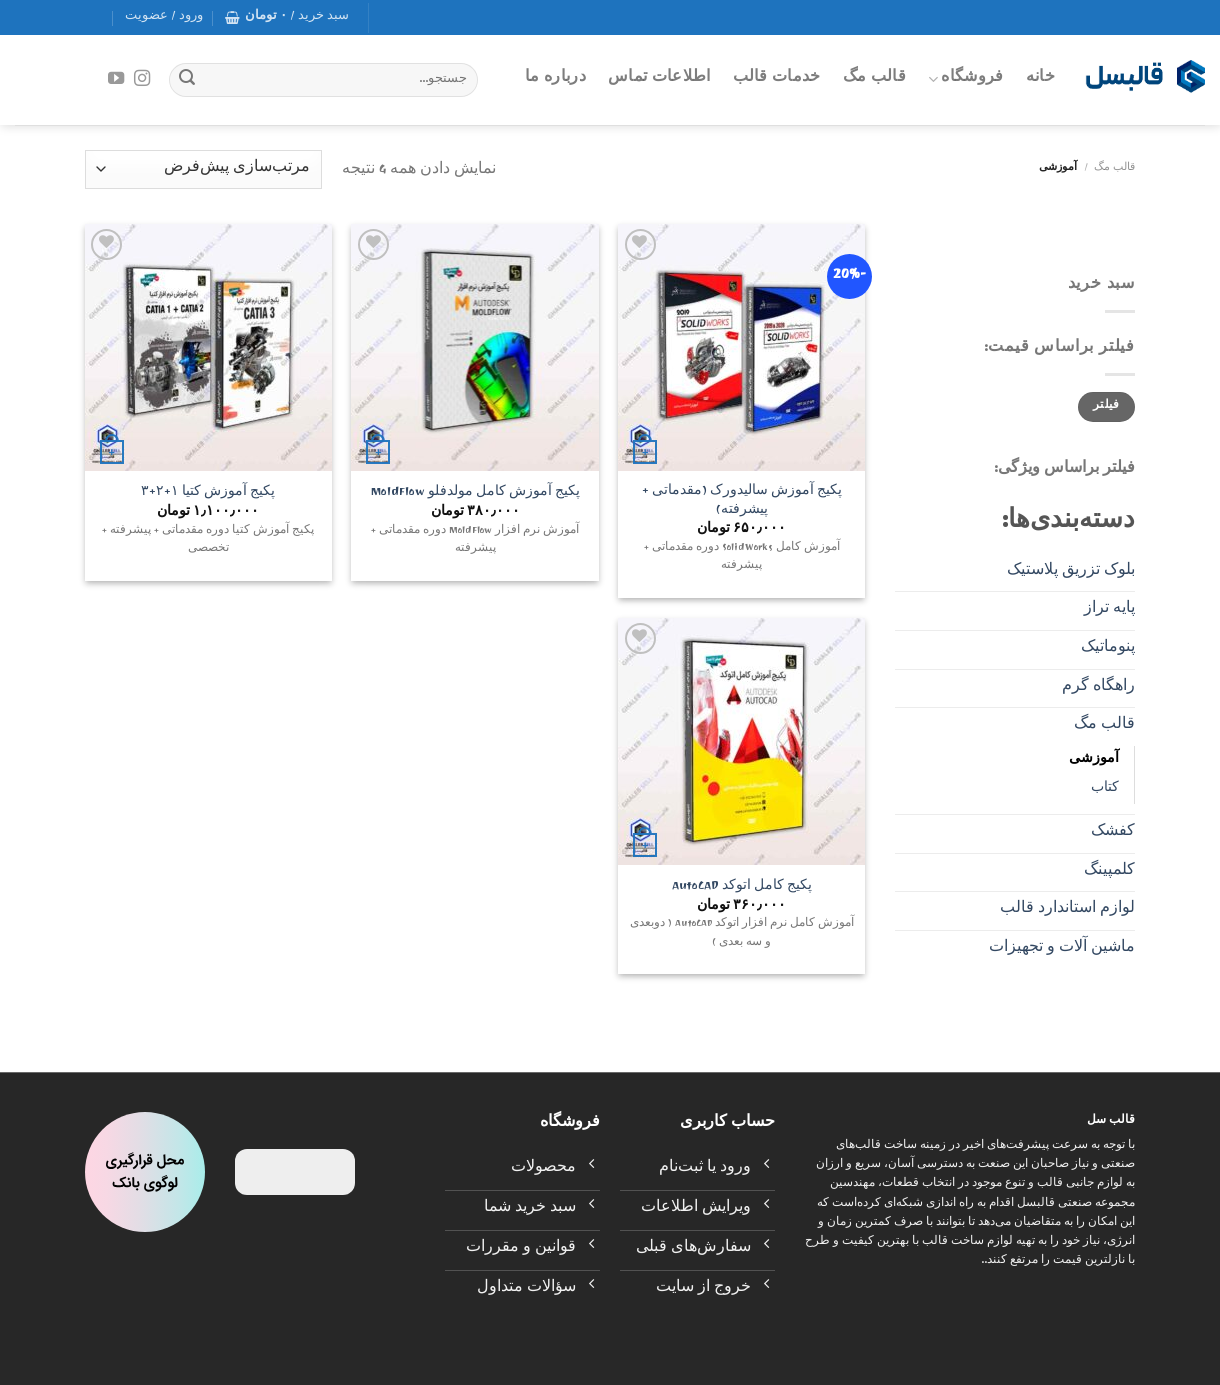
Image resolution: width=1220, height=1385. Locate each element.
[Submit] (187, 80)
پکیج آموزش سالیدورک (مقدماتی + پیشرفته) (742, 502)
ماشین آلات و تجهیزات (1062, 949)
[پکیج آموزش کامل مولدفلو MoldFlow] (474, 347)
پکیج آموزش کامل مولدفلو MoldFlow (475, 494)
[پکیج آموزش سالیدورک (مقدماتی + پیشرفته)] (741, 347)
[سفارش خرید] (203, 169)
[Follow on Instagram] (142, 79)
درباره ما (555, 79)
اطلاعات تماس (659, 79)
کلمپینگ (1109, 872)
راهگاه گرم (1098, 688)
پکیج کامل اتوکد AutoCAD (742, 888)
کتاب (1105, 789)
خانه (1040, 79)
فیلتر (1106, 406)
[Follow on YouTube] (116, 79)
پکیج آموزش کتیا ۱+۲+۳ (208, 494)
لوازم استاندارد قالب (1067, 910)
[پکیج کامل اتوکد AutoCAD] (741, 741)
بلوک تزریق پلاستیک (1071, 572)
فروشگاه (966, 79)
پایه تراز (1109, 610)
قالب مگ (874, 79)
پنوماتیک (1108, 649)
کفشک (1113, 833)
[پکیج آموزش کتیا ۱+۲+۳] (208, 347)
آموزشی (1094, 760)
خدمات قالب (777, 79)
